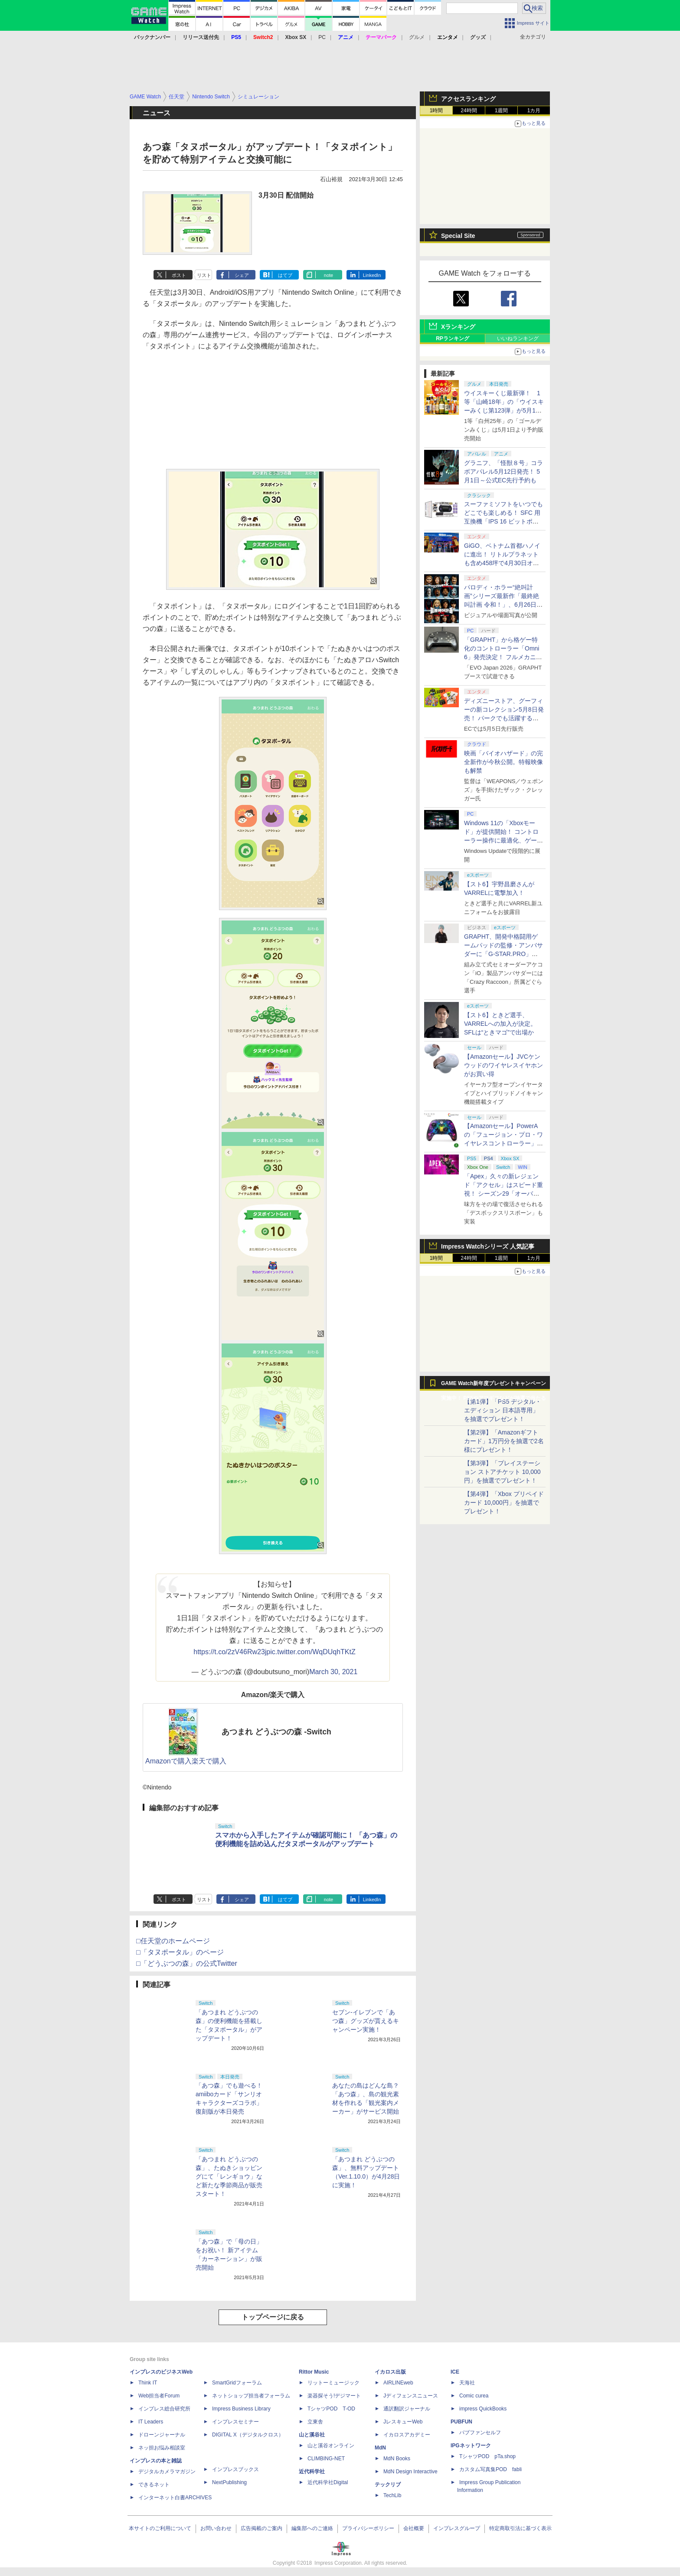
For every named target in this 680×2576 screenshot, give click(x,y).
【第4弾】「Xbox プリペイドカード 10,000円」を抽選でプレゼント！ (504, 1502)
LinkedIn (372, 275)
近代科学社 (312, 2472)
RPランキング (452, 338)
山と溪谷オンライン (330, 2446)
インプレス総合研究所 (164, 2409)
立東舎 (315, 2422)
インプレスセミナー (235, 2422)
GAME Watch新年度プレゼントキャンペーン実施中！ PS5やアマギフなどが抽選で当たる (493, 1385)
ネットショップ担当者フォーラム (251, 2396)
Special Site (458, 235)
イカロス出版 (390, 2372)
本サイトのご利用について (160, 2528)
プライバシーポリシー (368, 2528)
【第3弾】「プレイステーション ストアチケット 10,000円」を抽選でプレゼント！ (502, 1472)
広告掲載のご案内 (261, 2528)
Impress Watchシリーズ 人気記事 (487, 1246)
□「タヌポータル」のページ (180, 1952)
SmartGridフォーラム (237, 2383)
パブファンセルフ (480, 2433)
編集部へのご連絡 (312, 2528)
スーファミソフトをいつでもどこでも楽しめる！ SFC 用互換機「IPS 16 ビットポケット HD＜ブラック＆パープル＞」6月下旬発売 (503, 521)
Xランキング (458, 326)
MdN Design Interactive (410, 2472)
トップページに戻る (273, 2317)
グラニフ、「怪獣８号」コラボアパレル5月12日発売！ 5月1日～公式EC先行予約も (503, 471)
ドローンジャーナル (161, 2435)
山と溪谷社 (312, 2435)
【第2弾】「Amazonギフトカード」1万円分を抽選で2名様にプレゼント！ (504, 1441)
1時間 (436, 110)
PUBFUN (461, 2422)
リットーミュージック (333, 2383)
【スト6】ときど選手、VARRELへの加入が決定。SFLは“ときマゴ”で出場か (500, 1024)
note (328, 275)
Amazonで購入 (168, 1761)
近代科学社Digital (327, 2482)
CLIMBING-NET (326, 2459)
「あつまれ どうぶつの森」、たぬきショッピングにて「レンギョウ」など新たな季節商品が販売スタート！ (229, 2176)
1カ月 (534, 110)
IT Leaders (150, 2422)
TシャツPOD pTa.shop (487, 2456)
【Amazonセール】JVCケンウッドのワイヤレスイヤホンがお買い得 (503, 1065)
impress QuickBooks (483, 2409)
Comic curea (473, 2396)
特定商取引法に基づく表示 (520, 2528)
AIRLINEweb (398, 2383)
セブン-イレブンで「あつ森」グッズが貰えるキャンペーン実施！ (365, 2021)
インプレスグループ (456, 2528)
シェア (242, 275)
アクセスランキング (468, 98)
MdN (380, 2448)
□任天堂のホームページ (173, 1941)
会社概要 (413, 2528)
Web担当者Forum (159, 2396)
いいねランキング (518, 338)
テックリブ (388, 2485)
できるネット (154, 2485)
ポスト (179, 275)
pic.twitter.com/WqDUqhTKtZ (310, 1652)
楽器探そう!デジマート (334, 2396)
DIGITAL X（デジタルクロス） (248, 2435)
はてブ (285, 275)
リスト (204, 275)
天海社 (467, 2383)
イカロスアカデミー (406, 2435)
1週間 (501, 110)
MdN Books (396, 2459)
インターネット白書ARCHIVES (175, 2498)
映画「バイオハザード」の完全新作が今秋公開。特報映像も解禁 (503, 762)
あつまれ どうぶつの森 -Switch (276, 1731)
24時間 (469, 110)
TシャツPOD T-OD (331, 2409)
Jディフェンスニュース (410, 2396)
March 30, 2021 (333, 1671)
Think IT (147, 2383)
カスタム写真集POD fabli (490, 2469)
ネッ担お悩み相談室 (161, 2448)
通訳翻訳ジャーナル (406, 2409)
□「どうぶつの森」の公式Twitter (186, 1963)
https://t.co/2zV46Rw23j (229, 1652)
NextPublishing (229, 2482)
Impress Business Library (241, 2409)
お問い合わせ (216, 2528)
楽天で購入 (209, 1761)
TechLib (392, 2495)
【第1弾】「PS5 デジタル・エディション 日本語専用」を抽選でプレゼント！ (502, 1410)
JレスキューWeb (402, 2422)
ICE (455, 2372)
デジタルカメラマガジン (167, 2472)
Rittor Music (314, 2372)
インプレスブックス (235, 2469)
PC (322, 37)
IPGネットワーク (471, 2446)
